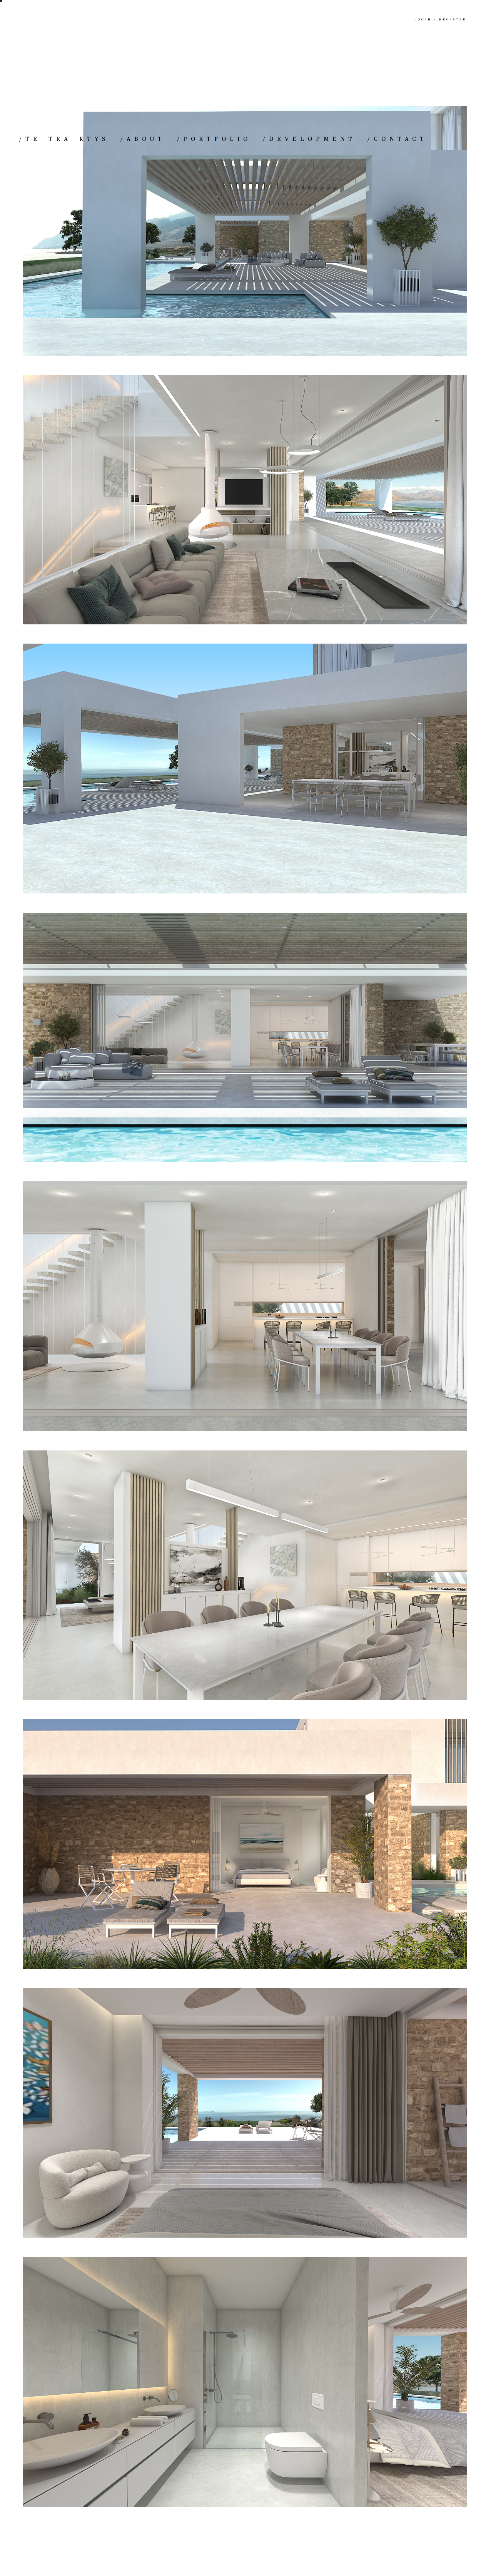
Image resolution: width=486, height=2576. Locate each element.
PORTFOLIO (214, 139)
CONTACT (397, 139)
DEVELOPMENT (309, 139)
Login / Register (440, 19)
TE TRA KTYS (64, 139)
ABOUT (142, 139)
